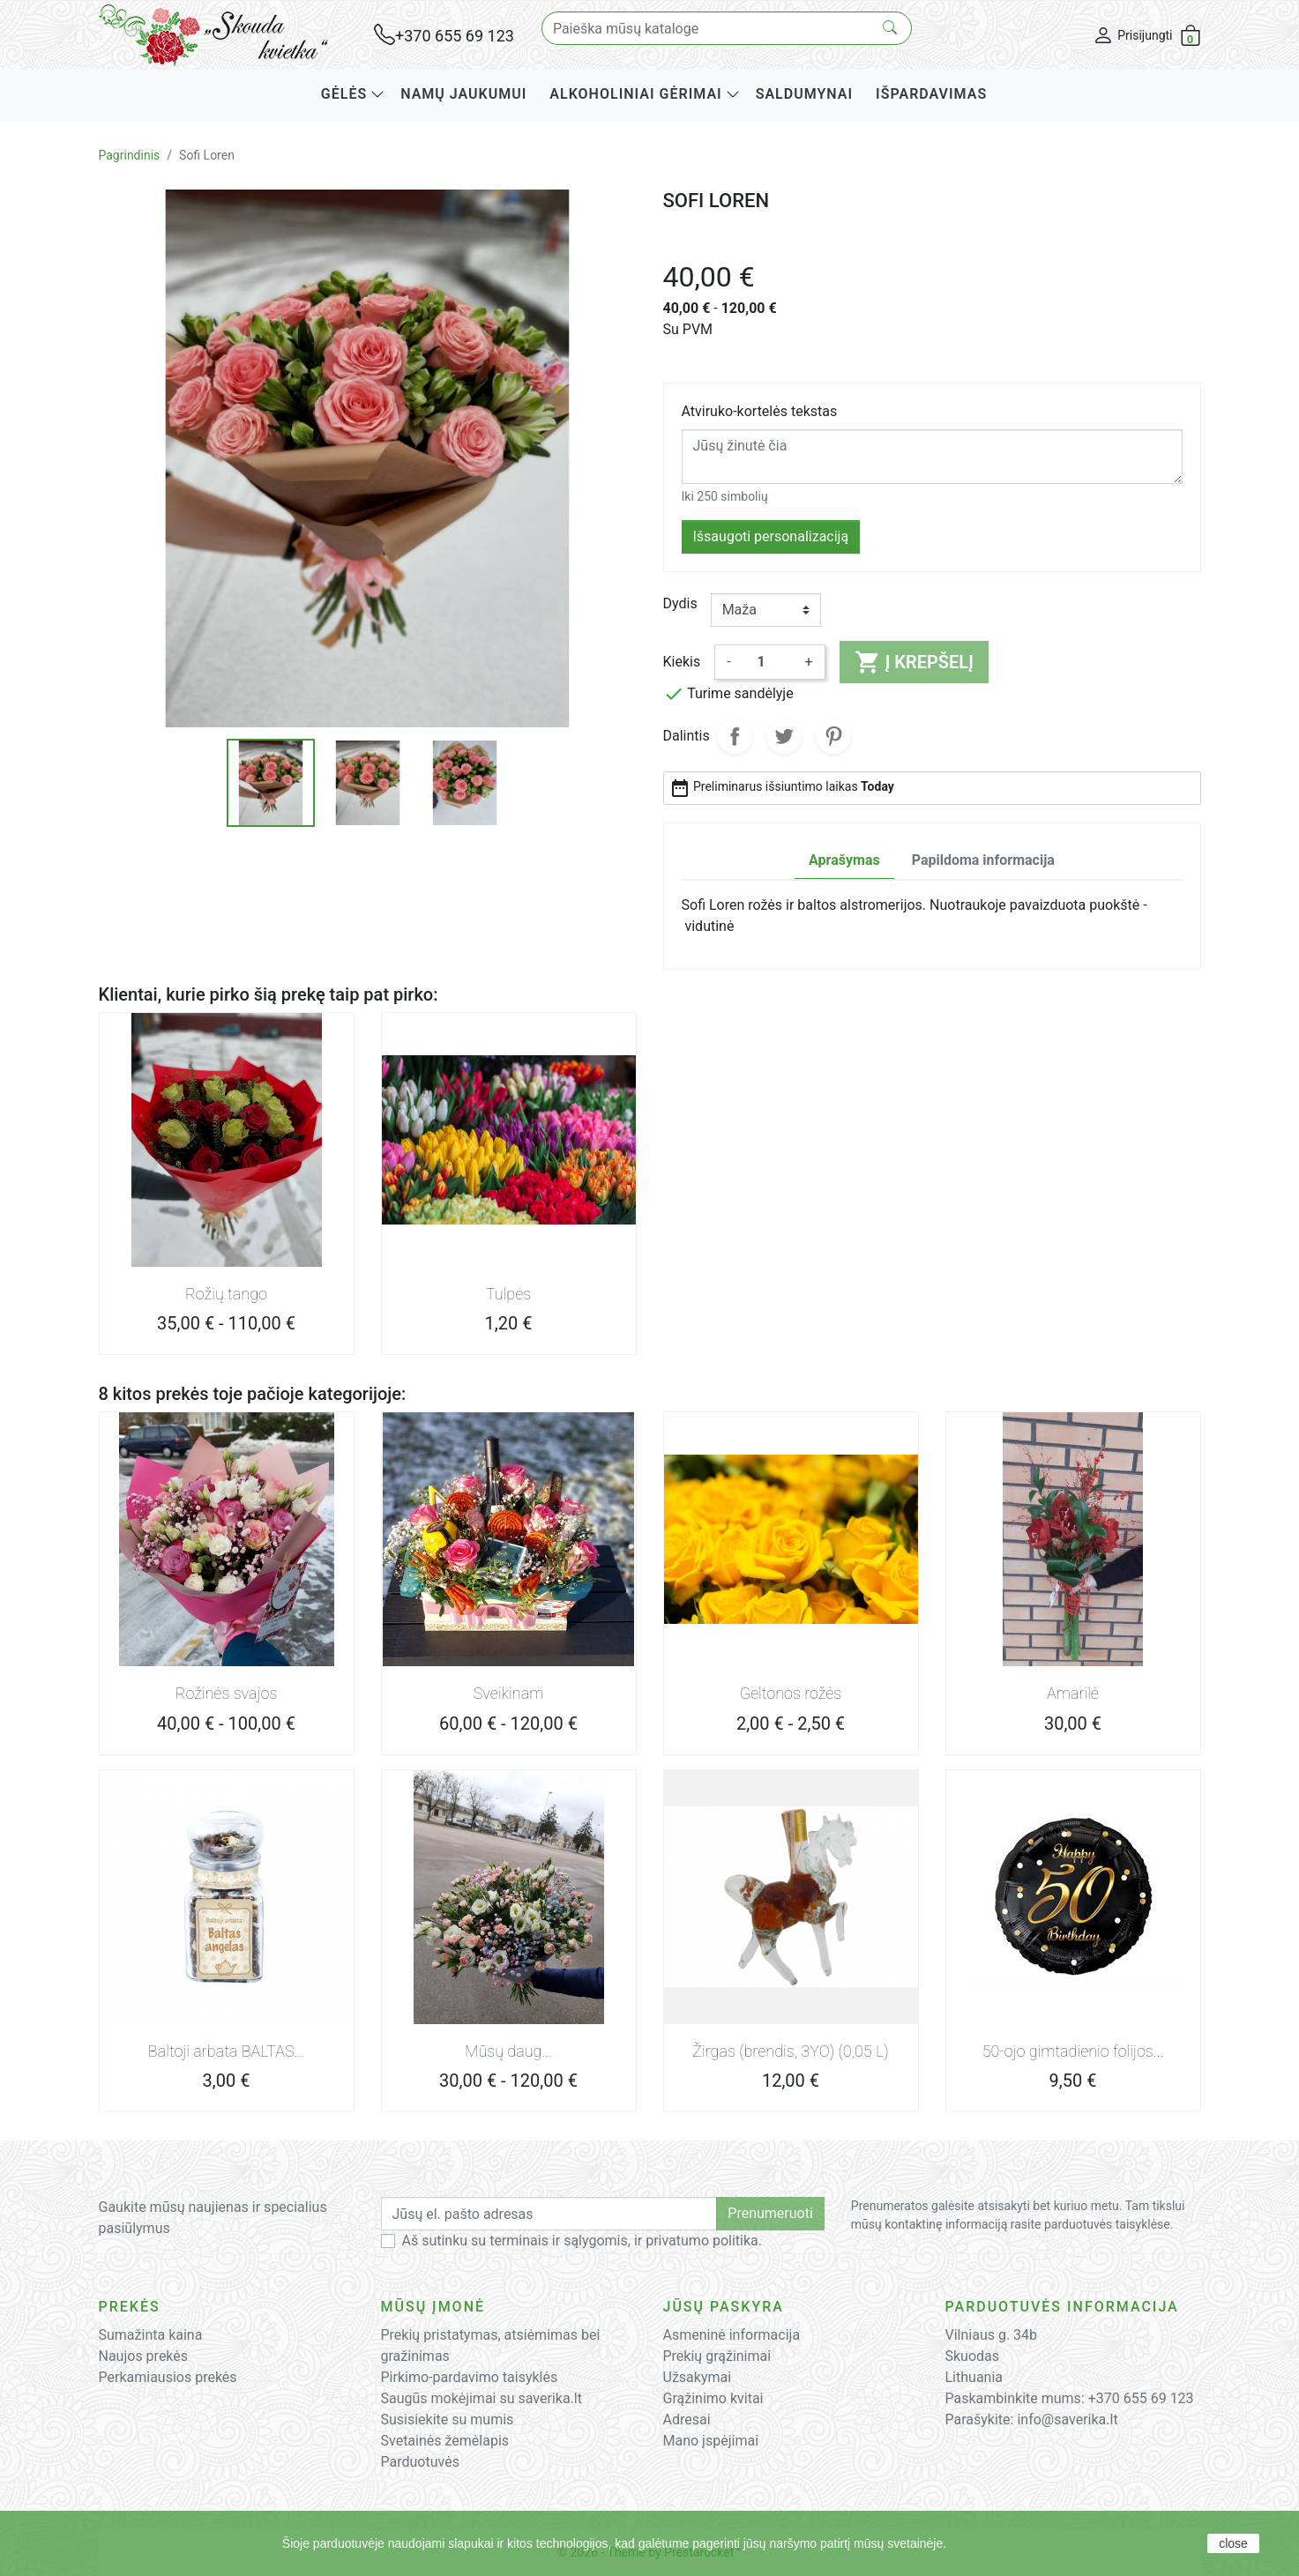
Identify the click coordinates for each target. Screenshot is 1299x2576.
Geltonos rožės (791, 1693)
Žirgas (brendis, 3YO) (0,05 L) (790, 2051)
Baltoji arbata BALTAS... (226, 2051)
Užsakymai (697, 2377)
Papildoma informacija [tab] (983, 860)
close (1233, 2543)
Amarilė (1073, 1693)
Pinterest (833, 736)
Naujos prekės (144, 2356)
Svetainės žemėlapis (445, 2440)
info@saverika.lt (1067, 2419)
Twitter (784, 736)
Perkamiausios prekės (168, 2377)
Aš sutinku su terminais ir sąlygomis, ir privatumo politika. (582, 2240)
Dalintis (734, 736)
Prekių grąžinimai (717, 2356)
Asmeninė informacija (732, 2335)
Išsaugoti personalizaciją (771, 536)
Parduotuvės (420, 2461)
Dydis (680, 603)
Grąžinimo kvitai (713, 2398)
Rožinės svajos (226, 1693)
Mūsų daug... (508, 2051)
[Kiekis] (768, 662)
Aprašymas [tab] (844, 860)
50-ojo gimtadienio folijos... (1073, 2051)
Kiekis (682, 661)
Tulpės (508, 1293)
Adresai (687, 2419)
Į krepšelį (914, 662)
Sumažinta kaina (151, 2335)
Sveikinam (509, 1693)
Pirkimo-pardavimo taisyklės (469, 2377)
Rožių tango (226, 1293)
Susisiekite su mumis (447, 2419)
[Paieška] (726, 28)
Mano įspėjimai (711, 2440)
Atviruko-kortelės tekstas (760, 411)
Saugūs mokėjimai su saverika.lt (481, 2398)
